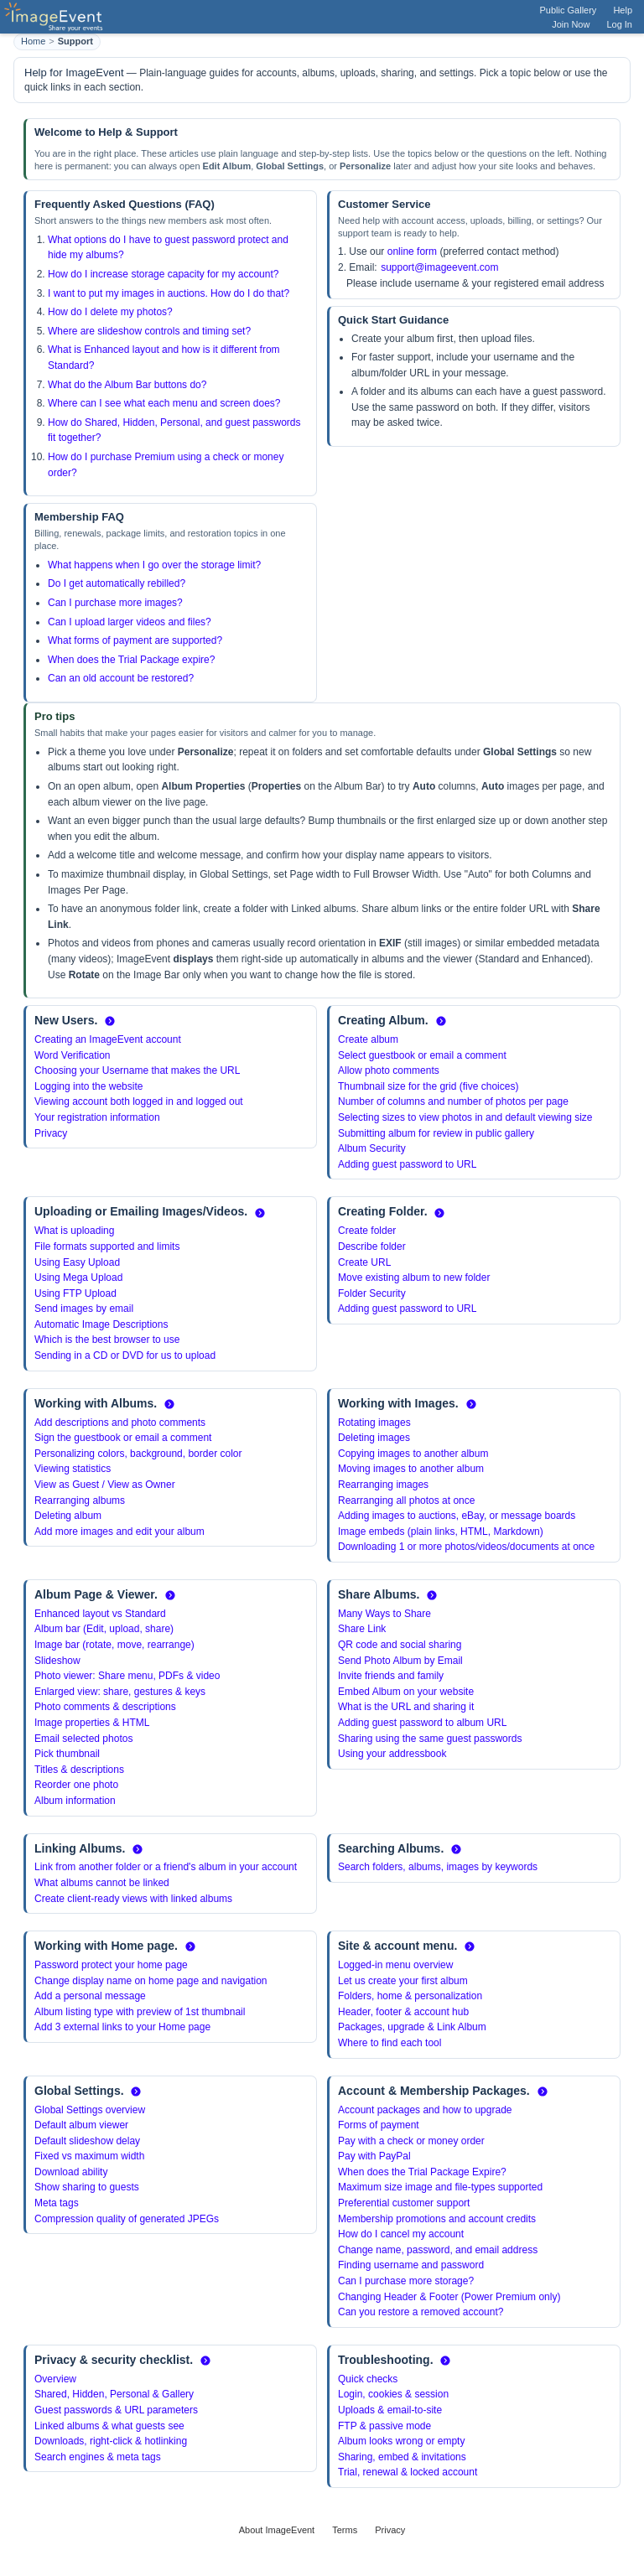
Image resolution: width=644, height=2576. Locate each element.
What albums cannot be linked (101, 1883)
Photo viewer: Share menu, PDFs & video (127, 1676)
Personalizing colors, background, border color (138, 1453)
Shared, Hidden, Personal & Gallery (114, 2394)
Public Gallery (568, 10)
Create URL (364, 1262)
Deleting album (67, 1515)
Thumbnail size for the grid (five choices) (428, 1086)
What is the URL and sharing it (406, 1707)
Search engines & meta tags (97, 2457)
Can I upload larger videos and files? (129, 622)
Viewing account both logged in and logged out (138, 1101)
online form (412, 251)
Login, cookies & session (393, 2394)
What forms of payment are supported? (135, 640)
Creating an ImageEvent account (107, 1039)
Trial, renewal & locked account (407, 2472)
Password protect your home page (111, 1965)
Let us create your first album (403, 1981)
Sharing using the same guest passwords (430, 1738)
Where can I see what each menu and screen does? (164, 403)
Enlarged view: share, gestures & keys (119, 1691)
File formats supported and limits (106, 1246)
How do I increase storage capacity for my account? (163, 274)
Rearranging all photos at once (406, 1500)
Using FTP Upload (75, 1293)
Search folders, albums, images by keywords (438, 1867)
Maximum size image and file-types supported (440, 2187)
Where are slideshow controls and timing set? (149, 331)
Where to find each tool (389, 2043)
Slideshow (57, 1660)
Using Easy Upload (77, 1262)
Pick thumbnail (67, 1754)
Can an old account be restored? (121, 678)
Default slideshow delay (87, 2141)
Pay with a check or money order (411, 2141)
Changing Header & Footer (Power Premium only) (449, 2297)
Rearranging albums (79, 1500)
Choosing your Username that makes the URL (137, 1070)
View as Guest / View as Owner (104, 1484)
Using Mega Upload (78, 1277)
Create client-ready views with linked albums (133, 1899)
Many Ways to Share (384, 1614)
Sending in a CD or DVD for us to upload (125, 1355)
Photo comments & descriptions (105, 1707)
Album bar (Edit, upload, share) (104, 1629)
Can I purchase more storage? (406, 2281)
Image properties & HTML (91, 1723)
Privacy (50, 1133)
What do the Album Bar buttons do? (127, 385)
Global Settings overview (89, 2110)
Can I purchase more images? (115, 603)
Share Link (362, 1629)
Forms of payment (378, 2125)
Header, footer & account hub (403, 2012)
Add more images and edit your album (119, 1531)
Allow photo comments (388, 1070)
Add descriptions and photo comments (119, 1422)
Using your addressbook (392, 1754)
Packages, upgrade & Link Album (412, 2027)
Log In (619, 24)
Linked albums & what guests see (109, 2426)
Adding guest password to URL (407, 1164)
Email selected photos (83, 1738)
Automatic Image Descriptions (101, 1324)
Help (622, 10)
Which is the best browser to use (106, 1339)
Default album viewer (81, 2125)
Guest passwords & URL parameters (116, 2410)
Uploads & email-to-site (390, 2410)
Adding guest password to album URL (422, 1723)
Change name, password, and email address (438, 2250)
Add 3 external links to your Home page (122, 2027)
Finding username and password (411, 2265)
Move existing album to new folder (414, 1277)
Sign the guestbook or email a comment (122, 1437)
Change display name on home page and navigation (150, 1981)
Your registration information (97, 1117)
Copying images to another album (413, 1453)
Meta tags (56, 2203)
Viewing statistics (72, 1469)
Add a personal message (90, 1996)
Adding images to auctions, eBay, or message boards (456, 1515)
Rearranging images (383, 1484)
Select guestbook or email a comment (422, 1055)
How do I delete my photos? (110, 312)
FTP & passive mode (384, 2426)
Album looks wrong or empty (401, 2441)
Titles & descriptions (79, 1769)
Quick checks (367, 2379)
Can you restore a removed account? (420, 2312)
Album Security (372, 1148)
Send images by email (83, 1308)
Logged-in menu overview (395, 1965)
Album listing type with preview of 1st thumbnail (139, 2012)
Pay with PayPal (374, 2156)
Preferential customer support (404, 2203)
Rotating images (374, 1422)
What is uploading (74, 1230)
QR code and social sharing (399, 1645)
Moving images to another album (411, 1469)
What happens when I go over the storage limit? (154, 565)
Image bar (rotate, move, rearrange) (114, 1645)
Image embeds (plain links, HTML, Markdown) (440, 1531)
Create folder (367, 1230)
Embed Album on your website (406, 1691)
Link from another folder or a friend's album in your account (165, 1867)
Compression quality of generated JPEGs (126, 2219)
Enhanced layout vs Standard (100, 1614)
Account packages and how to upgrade (425, 2110)
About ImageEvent (277, 2530)
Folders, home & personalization (410, 1996)
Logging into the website (88, 1086)
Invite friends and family (391, 1676)
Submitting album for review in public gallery (436, 1133)
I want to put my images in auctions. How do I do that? (168, 293)
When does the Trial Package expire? (131, 660)
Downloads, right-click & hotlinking (110, 2441)
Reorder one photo (76, 1785)
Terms (344, 2530)
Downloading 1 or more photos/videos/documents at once (466, 1546)
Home (33, 41)
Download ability (70, 2172)
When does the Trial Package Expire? (422, 2172)
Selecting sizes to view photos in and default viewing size (465, 1117)
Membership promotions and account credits (437, 2219)
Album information (75, 1800)
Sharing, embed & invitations (402, 2457)
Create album (368, 1039)
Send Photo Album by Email (400, 1660)
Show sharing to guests (86, 2187)
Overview (55, 2379)
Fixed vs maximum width (89, 2156)
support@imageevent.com (439, 267)
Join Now (570, 24)
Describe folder (372, 1246)
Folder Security (372, 1293)
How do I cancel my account (401, 2234)
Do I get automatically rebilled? (116, 583)
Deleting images (374, 1437)
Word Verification (72, 1055)
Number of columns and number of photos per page (453, 1101)
